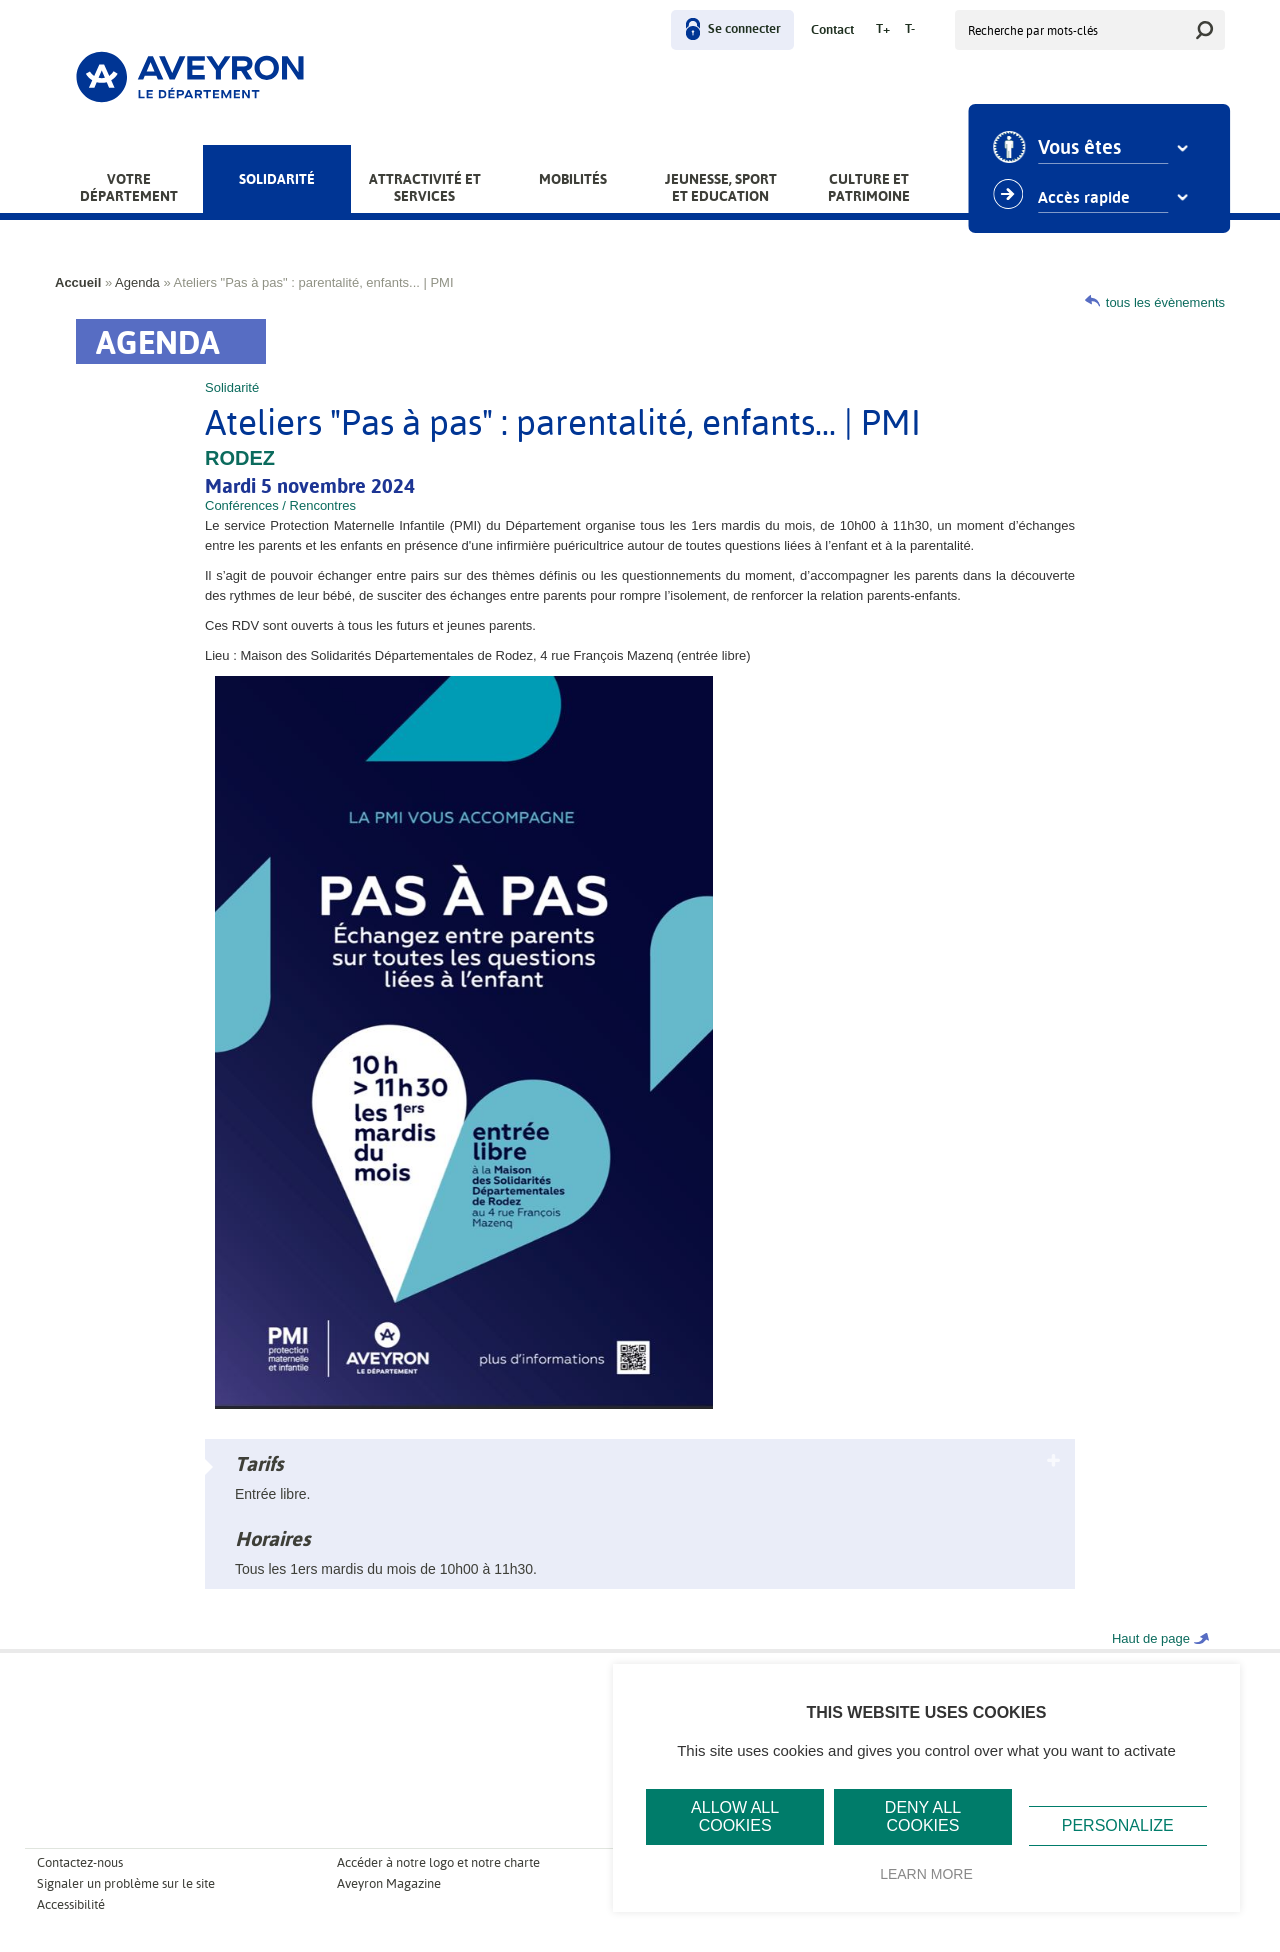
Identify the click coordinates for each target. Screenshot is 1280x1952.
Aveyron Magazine (389, 1883)
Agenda (137, 282)
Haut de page (1151, 1638)
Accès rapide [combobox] (1092, 198)
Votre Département (129, 187)
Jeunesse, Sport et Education (721, 187)
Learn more (926, 1874)
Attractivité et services (425, 187)
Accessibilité (71, 1904)
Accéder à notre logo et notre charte (438, 1862)
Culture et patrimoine (869, 187)
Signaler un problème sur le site (126, 1883)
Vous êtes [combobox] (1087, 148)
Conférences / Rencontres (280, 505)
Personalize (1118, 1825)
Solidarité (277, 179)
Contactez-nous (80, 1862)
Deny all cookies (923, 1816)
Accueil (78, 282)
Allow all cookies (735, 1816)
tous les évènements (1165, 302)
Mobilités (573, 179)
